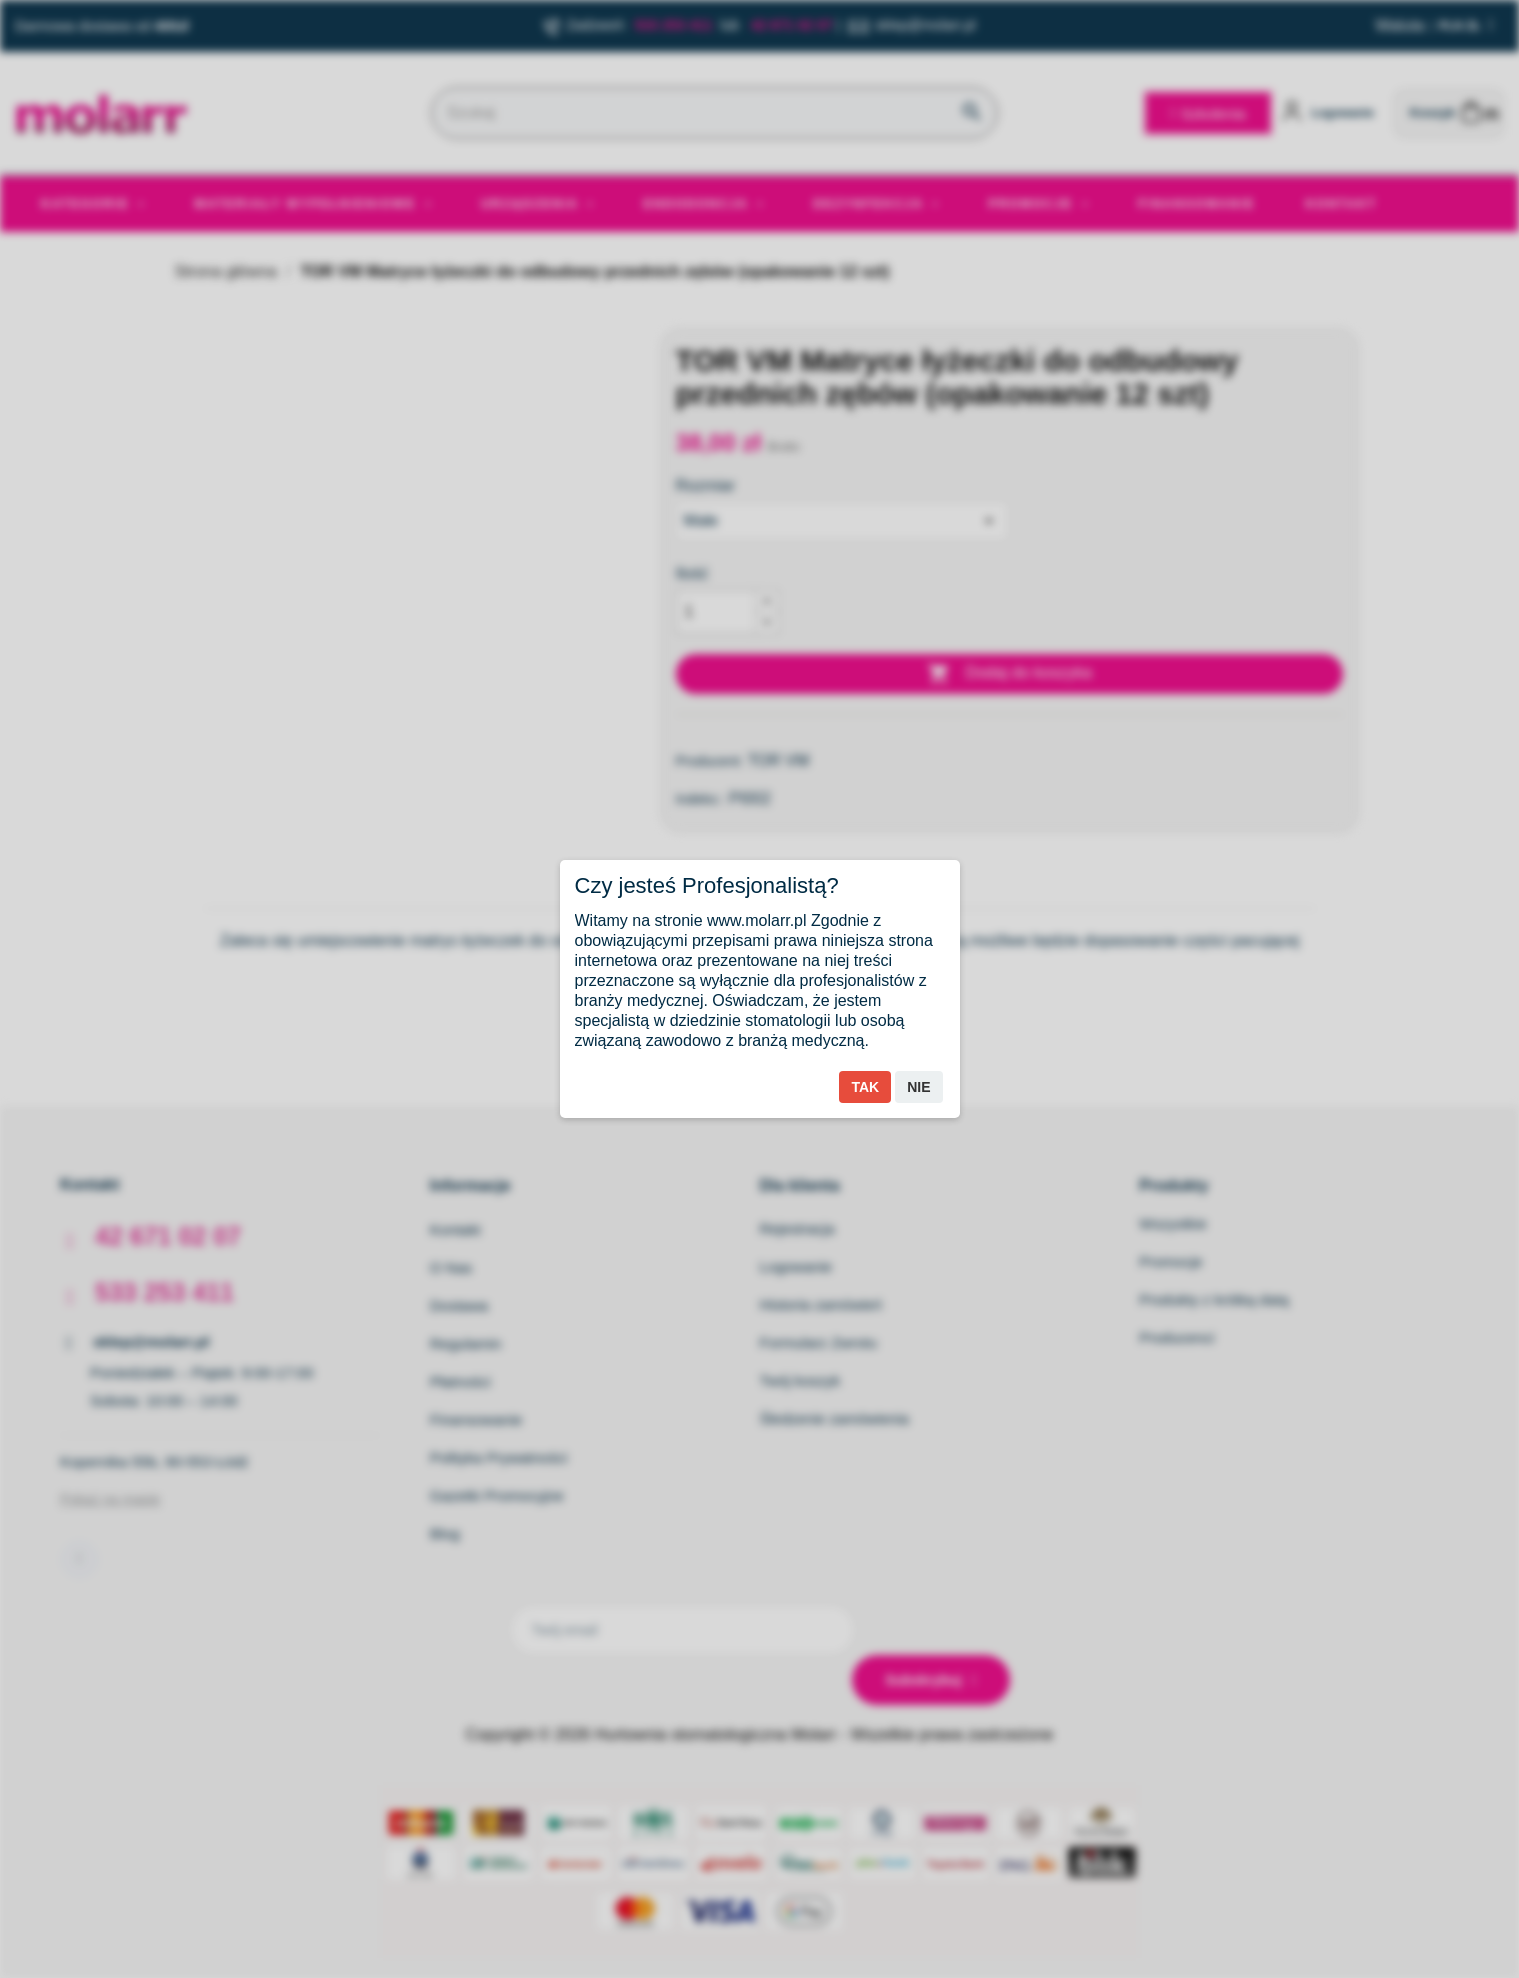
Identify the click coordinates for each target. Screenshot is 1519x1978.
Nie (918, 1087)
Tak (865, 1087)
